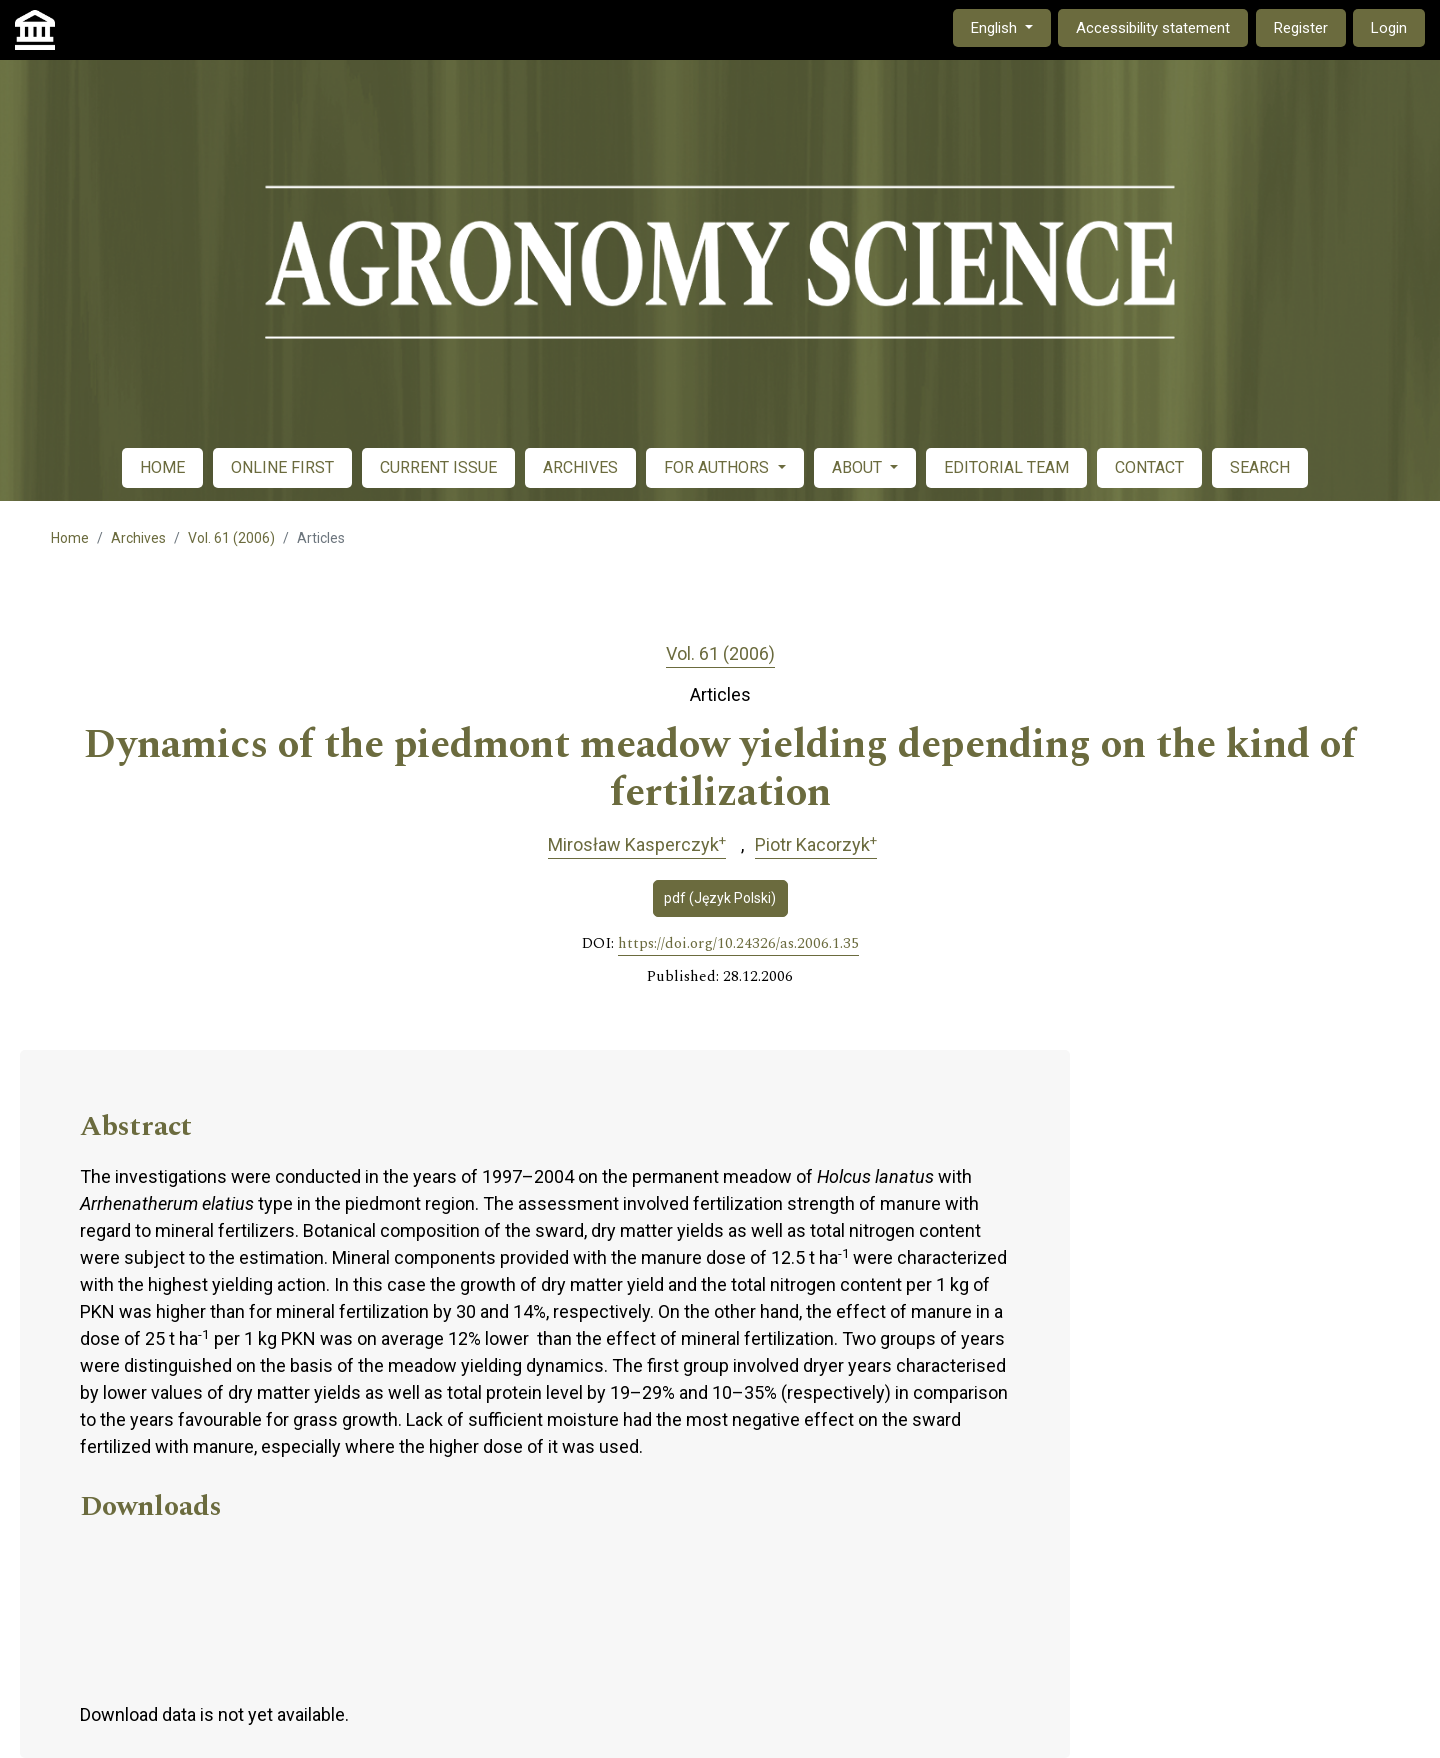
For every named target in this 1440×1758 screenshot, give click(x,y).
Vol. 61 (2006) (231, 538)
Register (1301, 28)
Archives (138, 538)
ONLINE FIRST (282, 467)
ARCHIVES (580, 467)
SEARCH (1260, 467)
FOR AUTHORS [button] (718, 467)
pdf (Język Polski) (720, 898)
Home (70, 538)
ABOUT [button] (859, 467)
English (1010, 26)
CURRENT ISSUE (438, 467)
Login (1389, 28)
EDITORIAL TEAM (1006, 467)
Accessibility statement (1153, 28)
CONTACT (1149, 467)
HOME (162, 467)
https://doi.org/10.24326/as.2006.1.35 (738, 944)
